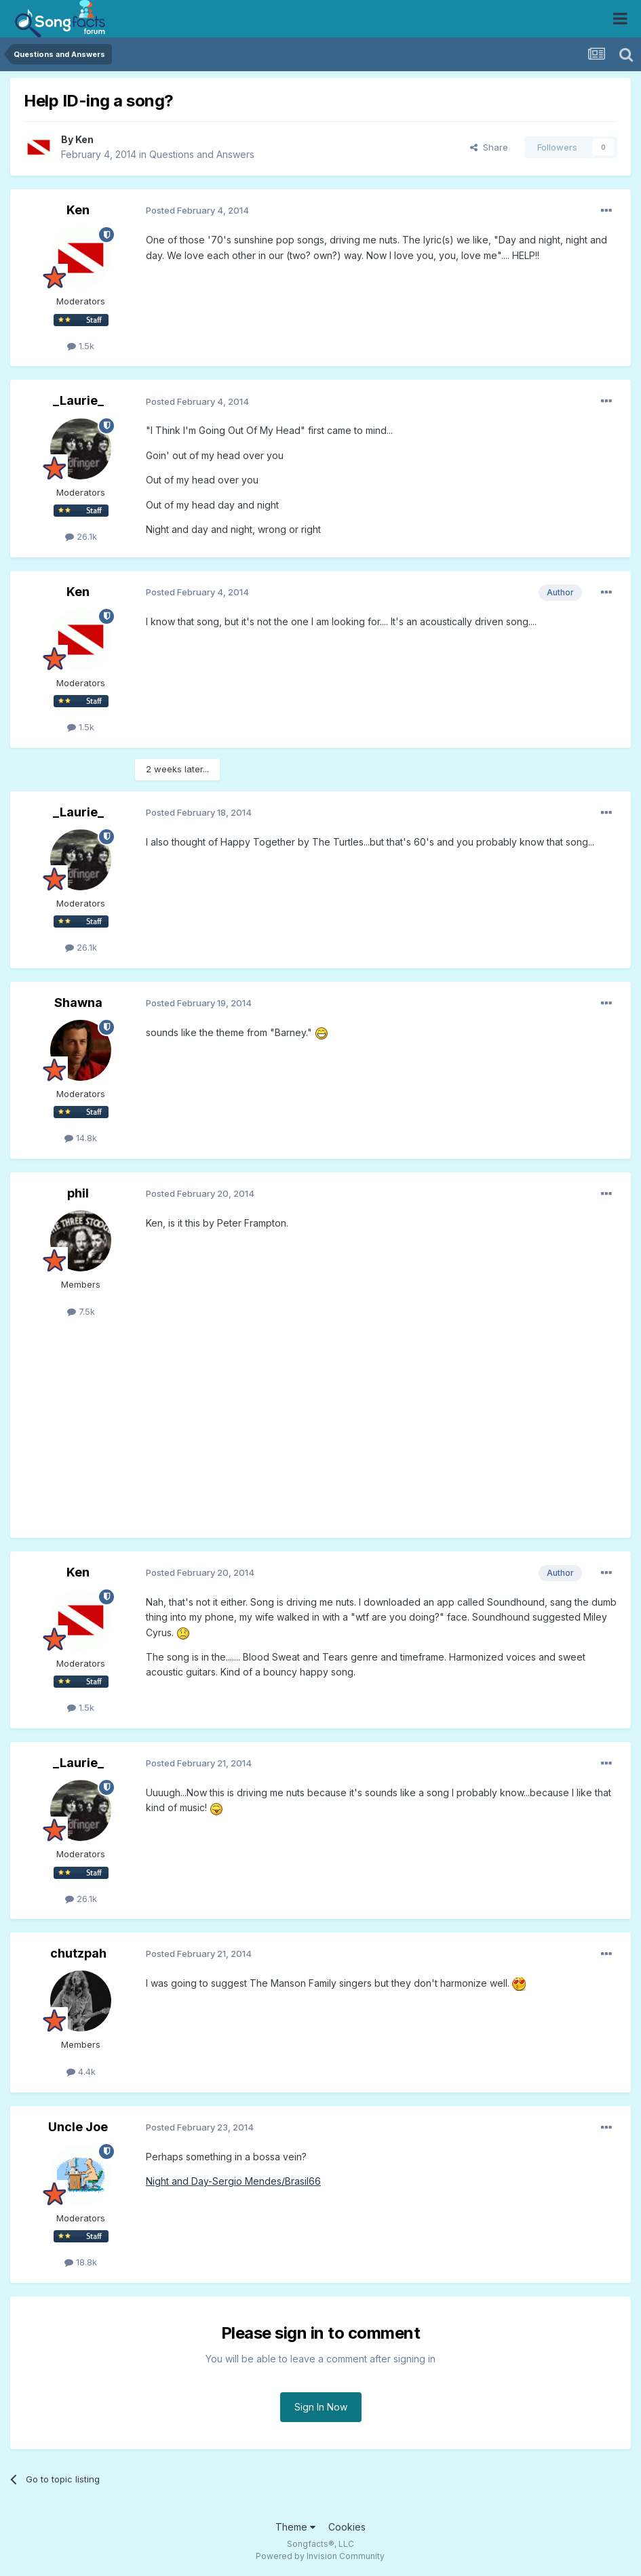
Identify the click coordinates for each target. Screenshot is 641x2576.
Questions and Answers (201, 154)
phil (78, 1193)
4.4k (81, 2071)
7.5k (81, 1311)
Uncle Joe (78, 2127)
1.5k (80, 345)
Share (489, 147)
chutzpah (78, 1953)
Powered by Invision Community (320, 2556)
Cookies (347, 2527)
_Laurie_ (78, 400)
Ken (84, 139)
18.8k (80, 2262)
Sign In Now (320, 2407)
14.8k (80, 1137)
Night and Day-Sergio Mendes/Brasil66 (233, 2181)
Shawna (78, 1002)
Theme (295, 2527)
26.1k (81, 536)
